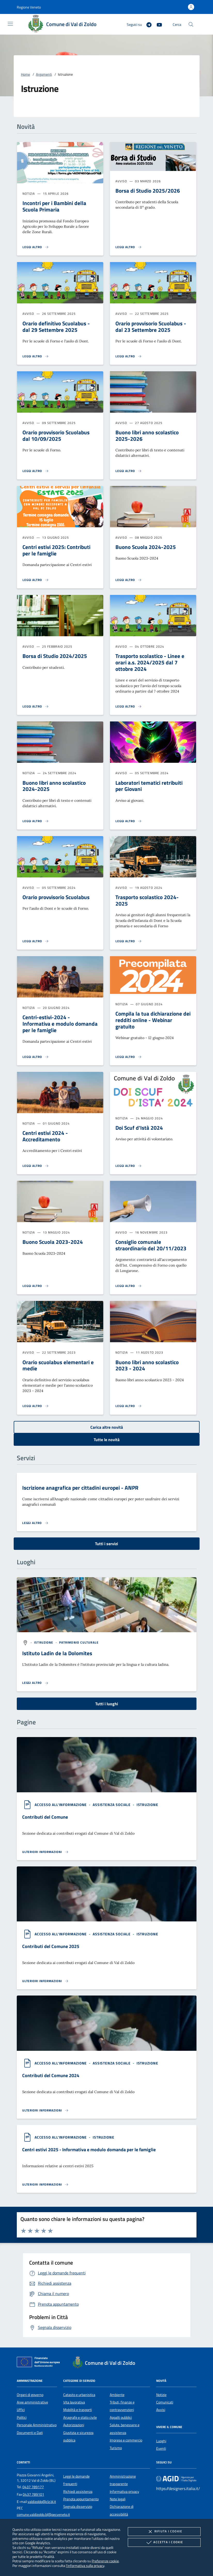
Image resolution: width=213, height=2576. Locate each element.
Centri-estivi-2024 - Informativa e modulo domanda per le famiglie (60, 1023)
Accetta (164, 2542)
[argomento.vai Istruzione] (44, 1642)
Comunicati (164, 2402)
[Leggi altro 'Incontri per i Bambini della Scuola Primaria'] (35, 247)
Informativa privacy (124, 2491)
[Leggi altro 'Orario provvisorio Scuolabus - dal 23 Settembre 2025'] (128, 356)
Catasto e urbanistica (79, 2395)
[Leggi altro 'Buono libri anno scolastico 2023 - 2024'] (128, 1406)
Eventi (161, 2448)
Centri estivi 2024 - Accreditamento (45, 1136)
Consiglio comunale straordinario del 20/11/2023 (150, 1245)
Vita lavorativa (74, 2402)
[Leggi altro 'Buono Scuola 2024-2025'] (128, 580)
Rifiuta (164, 2531)
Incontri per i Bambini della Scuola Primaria (54, 206)
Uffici (21, 2410)
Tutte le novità (107, 1439)
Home (25, 74)
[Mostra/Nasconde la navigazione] (10, 24)
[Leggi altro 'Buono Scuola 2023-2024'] (35, 1286)
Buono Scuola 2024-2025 (145, 547)
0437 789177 (33, 2487)
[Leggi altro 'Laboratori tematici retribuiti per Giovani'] (128, 821)
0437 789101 (33, 2494)
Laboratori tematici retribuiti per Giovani (149, 786)
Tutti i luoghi (106, 1704)
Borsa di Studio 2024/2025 (54, 656)
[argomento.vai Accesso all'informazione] (61, 1804)
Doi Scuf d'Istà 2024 (139, 1128)
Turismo (116, 2448)
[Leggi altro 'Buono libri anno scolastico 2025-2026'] (128, 471)
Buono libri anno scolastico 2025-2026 (147, 435)
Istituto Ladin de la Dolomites (57, 1653)
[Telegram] (147, 24)
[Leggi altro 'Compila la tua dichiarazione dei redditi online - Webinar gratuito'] (128, 1057)
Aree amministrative (32, 2402)
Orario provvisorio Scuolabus (56, 897)
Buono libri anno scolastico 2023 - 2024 (147, 1365)
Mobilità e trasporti (77, 2410)
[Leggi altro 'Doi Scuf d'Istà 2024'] (128, 1166)
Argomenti (44, 74)
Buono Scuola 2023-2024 (52, 1242)
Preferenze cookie (105, 2561)
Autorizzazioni (73, 2425)
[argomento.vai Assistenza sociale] (112, 1804)
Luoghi (161, 2441)
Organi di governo (30, 2395)
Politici (22, 2417)
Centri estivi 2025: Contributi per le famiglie (56, 550)
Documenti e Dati (30, 2433)
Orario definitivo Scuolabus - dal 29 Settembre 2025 (56, 326)
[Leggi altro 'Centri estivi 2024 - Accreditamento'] (35, 1166)
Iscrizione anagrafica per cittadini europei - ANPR (80, 1487)
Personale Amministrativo (37, 2425)
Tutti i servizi (106, 1544)
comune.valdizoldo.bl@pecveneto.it (43, 2514)
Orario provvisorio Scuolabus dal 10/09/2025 (56, 435)
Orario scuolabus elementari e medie (58, 1365)
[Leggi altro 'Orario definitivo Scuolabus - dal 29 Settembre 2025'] (35, 356)
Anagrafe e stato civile (80, 2417)
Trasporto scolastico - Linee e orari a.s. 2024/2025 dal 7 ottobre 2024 (149, 662)
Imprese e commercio (126, 2440)
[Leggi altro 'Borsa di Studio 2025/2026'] (128, 247)
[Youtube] (157, 24)
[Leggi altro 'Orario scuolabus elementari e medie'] (35, 1406)
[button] (29, 7)
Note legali (117, 2499)
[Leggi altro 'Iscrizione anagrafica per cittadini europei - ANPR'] (35, 1523)
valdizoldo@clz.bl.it (42, 2501)
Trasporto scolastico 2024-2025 (147, 900)
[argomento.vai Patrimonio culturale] (79, 1642)
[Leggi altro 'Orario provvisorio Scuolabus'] (35, 941)
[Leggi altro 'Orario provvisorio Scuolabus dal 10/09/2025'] (35, 471)
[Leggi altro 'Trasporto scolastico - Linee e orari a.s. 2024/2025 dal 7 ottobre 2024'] (128, 706)
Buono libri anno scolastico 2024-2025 (54, 786)
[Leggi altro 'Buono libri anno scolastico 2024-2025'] (35, 821)
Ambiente (117, 2395)
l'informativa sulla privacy (85, 2565)
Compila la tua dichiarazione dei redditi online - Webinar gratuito (153, 1020)
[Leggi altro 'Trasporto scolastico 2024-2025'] (128, 941)
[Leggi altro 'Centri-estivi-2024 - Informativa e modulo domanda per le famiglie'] (35, 1057)
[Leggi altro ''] (35, 1683)
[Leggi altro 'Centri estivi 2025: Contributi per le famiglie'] (35, 580)
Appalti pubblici (121, 2417)
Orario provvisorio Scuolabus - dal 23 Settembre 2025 (150, 326)
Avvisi (160, 2410)
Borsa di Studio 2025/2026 (147, 190)
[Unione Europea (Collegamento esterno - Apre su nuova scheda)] (40, 2363)
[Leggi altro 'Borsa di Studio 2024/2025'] (35, 706)
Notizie (161, 2395)
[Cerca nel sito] (190, 24)
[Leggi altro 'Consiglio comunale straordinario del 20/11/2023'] (128, 1286)
